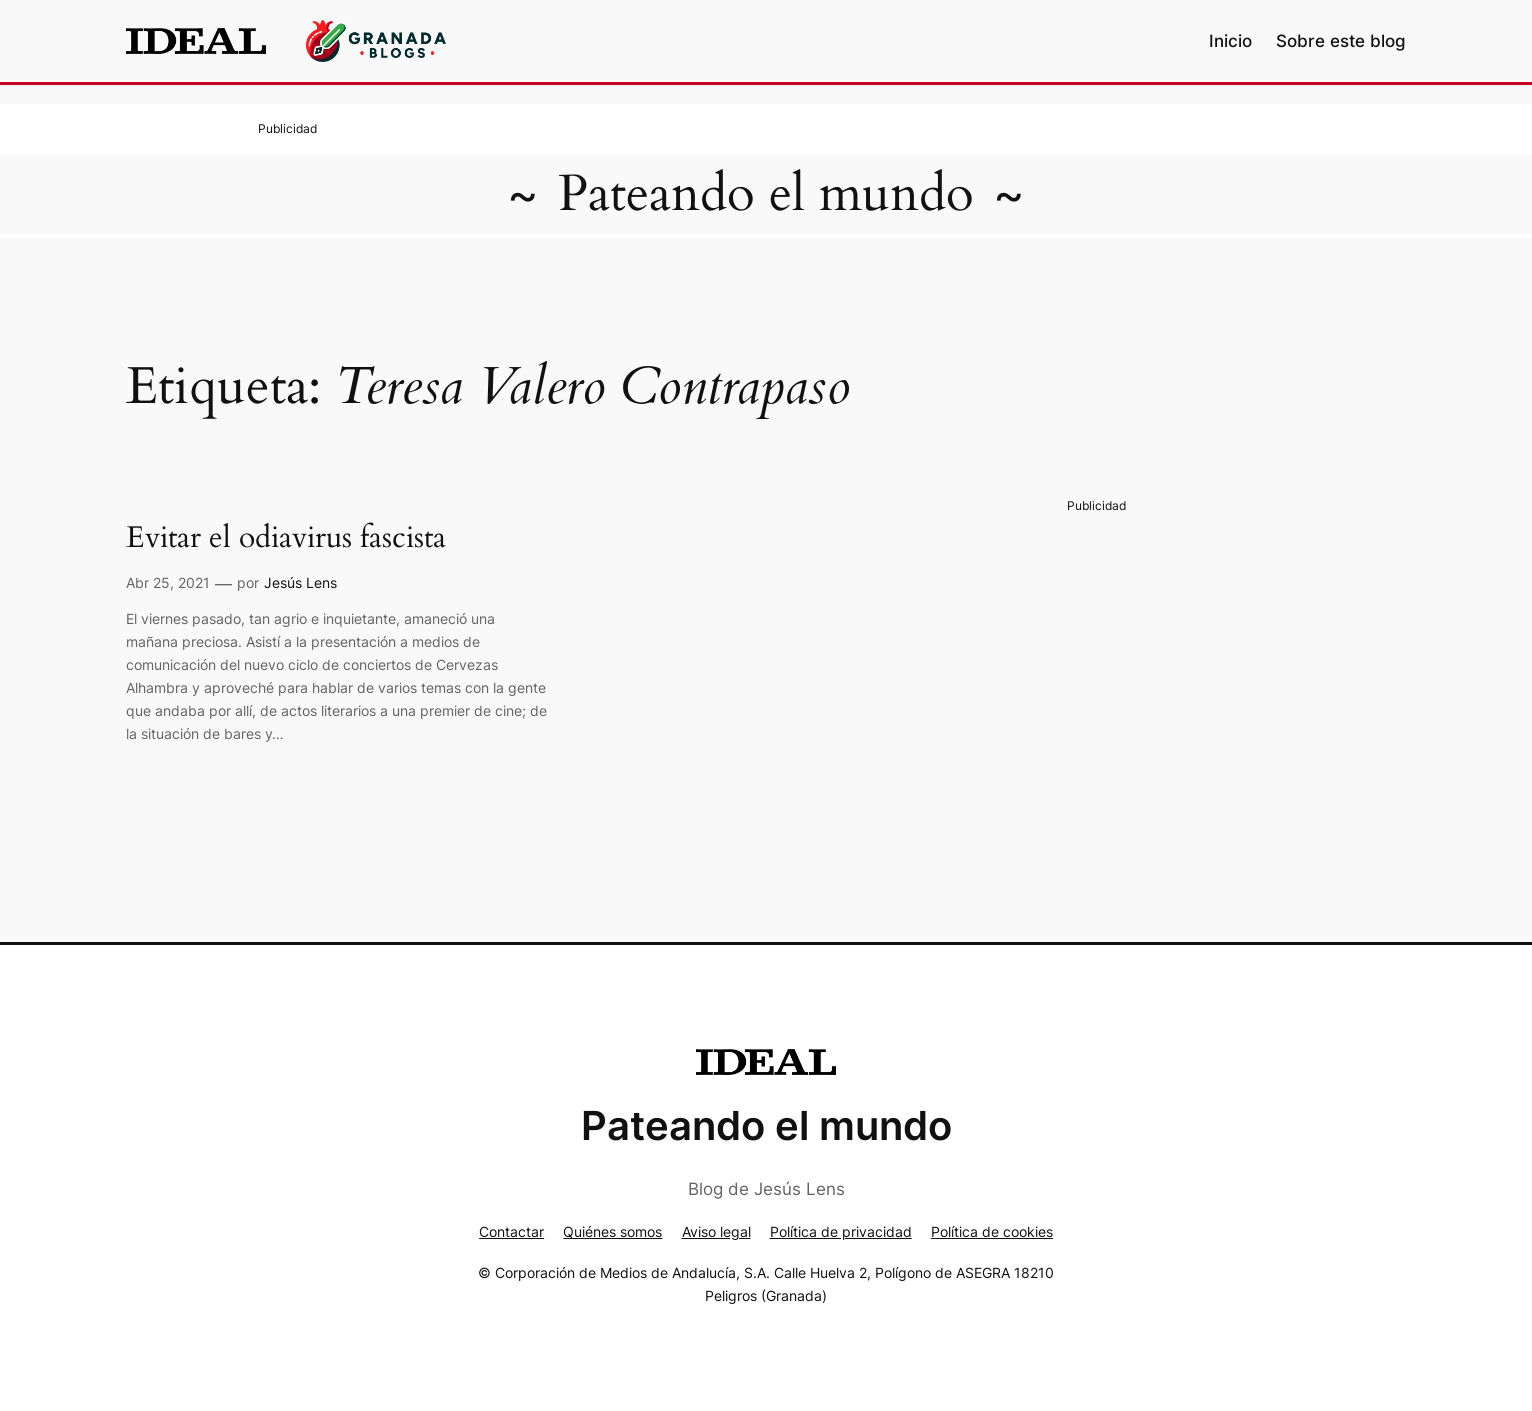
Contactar (511, 1231)
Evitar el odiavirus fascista (286, 539)
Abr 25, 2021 (168, 582)
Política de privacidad (841, 1231)
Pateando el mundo (766, 194)
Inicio (1230, 41)
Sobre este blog (1341, 41)
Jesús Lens (300, 582)
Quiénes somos (612, 1231)
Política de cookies (992, 1231)
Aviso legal (716, 1231)
